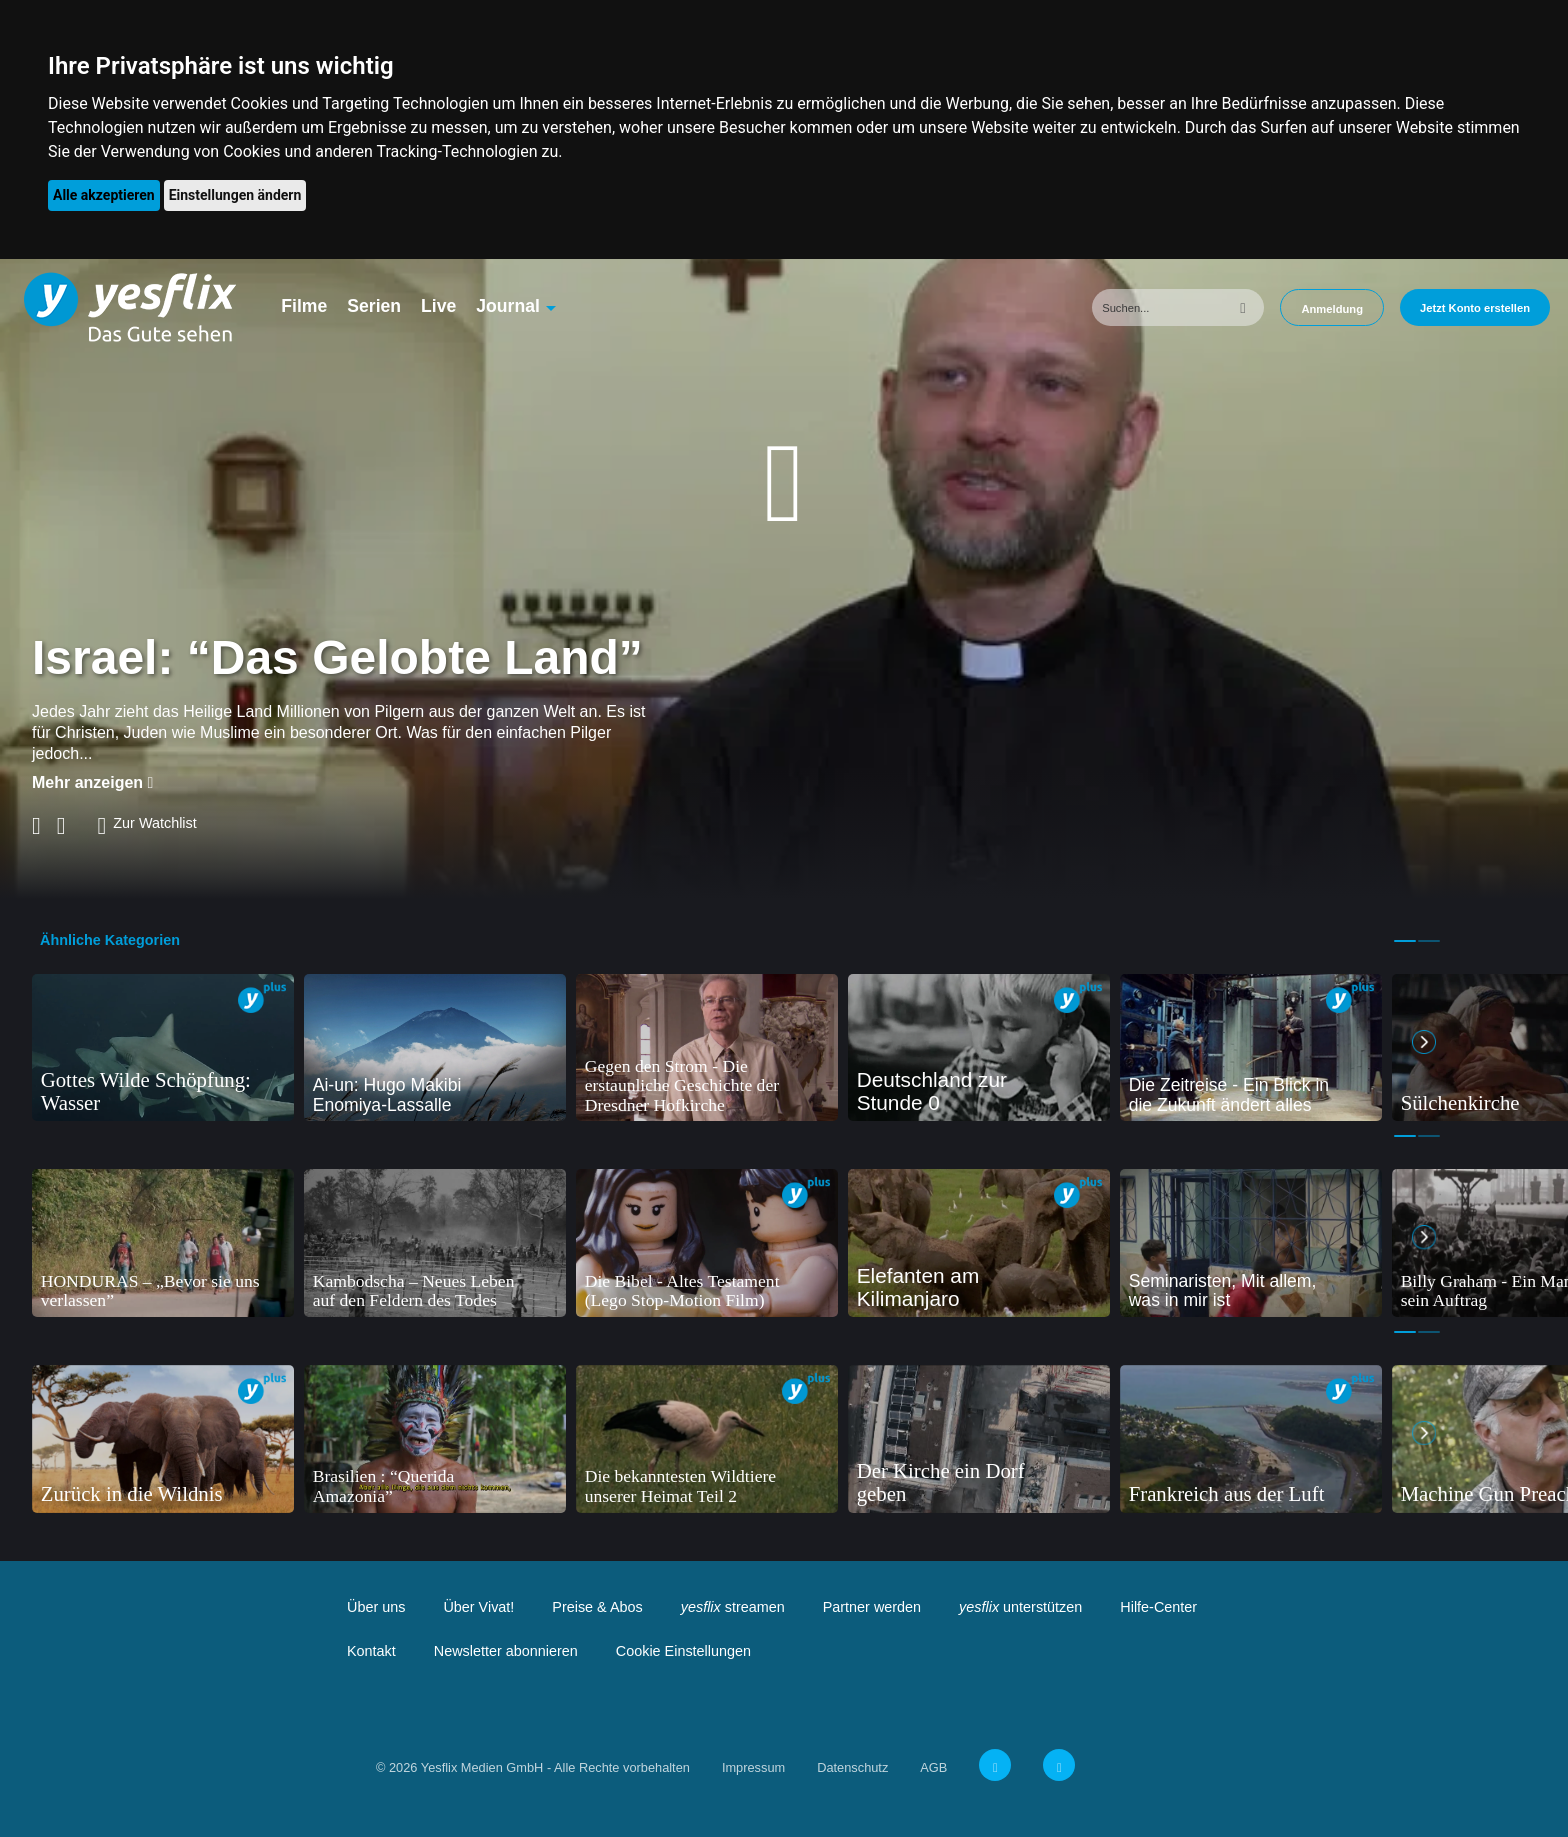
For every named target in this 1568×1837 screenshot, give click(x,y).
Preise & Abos (597, 1607)
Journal (508, 306)
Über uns (376, 1607)
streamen (733, 1607)
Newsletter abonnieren (506, 1651)
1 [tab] (1405, 941)
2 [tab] (1429, 941)
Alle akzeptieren (104, 195)
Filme (304, 306)
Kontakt (371, 1651)
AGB (933, 1767)
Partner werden (872, 1607)
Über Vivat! (478, 1607)
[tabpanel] (163, 1048)
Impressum (753, 1767)
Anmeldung (1332, 309)
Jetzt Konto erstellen (1475, 308)
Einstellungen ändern (235, 195)
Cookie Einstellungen (683, 1651)
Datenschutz (852, 1767)
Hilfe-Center (1158, 1607)
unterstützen (1020, 1607)
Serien (374, 306)
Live (438, 306)
